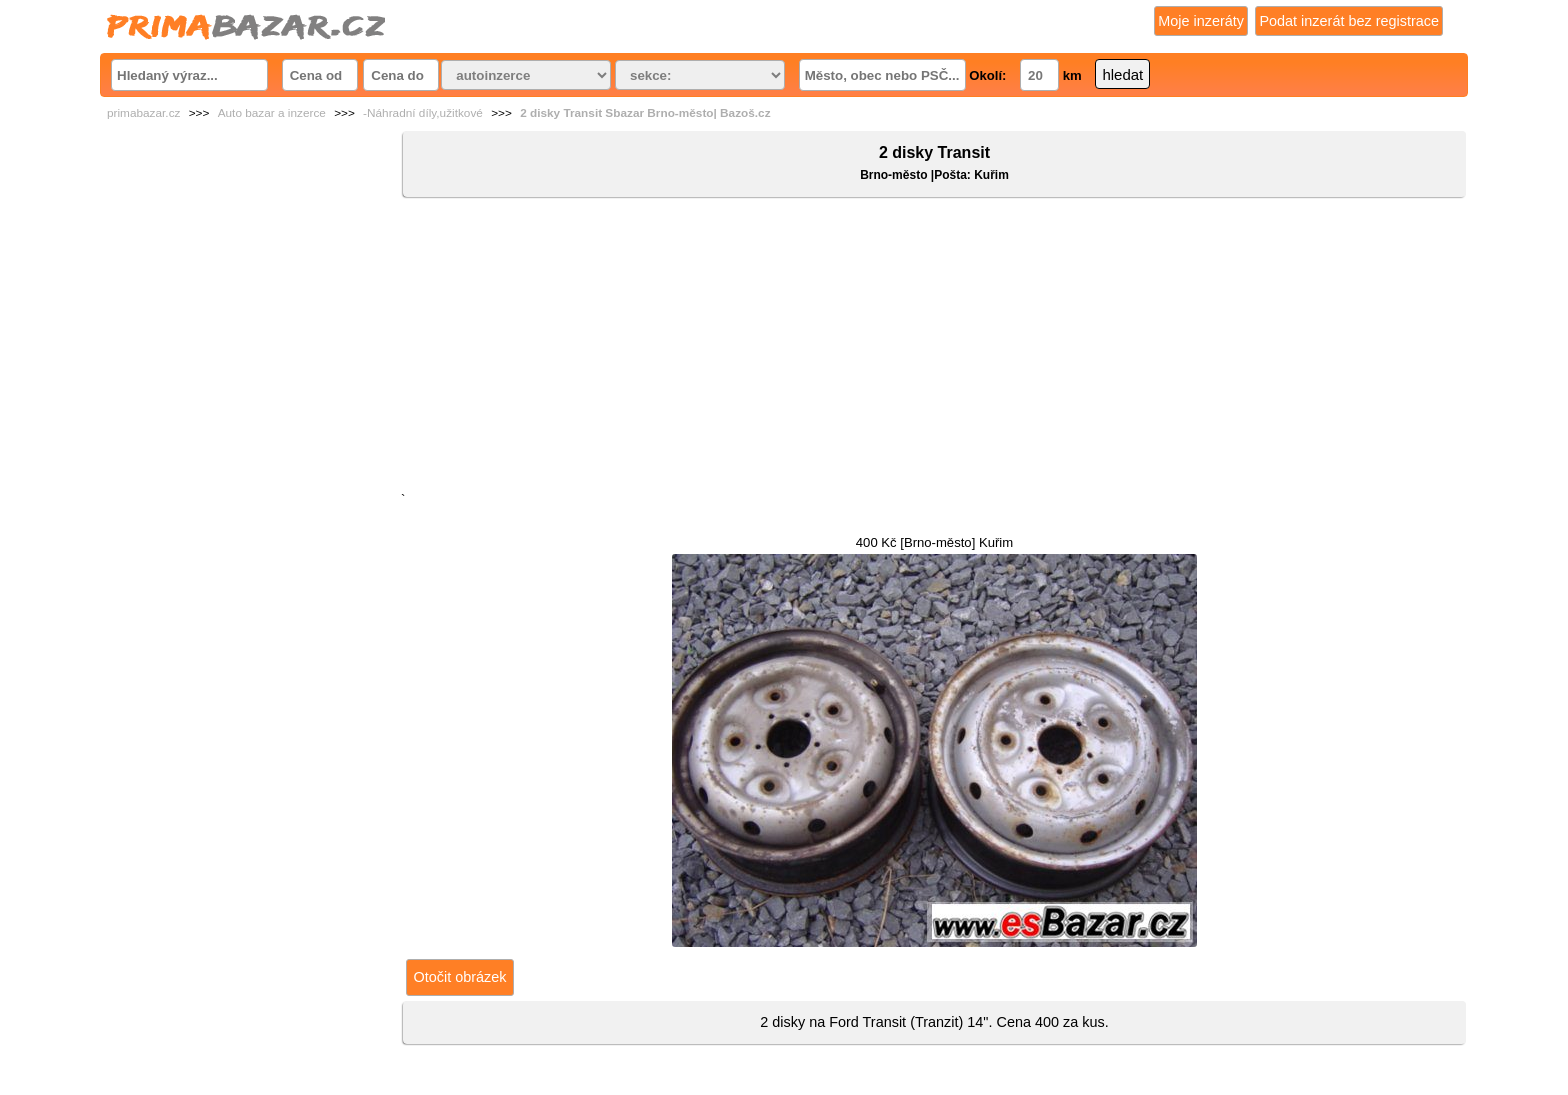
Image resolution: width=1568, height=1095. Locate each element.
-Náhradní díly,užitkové (423, 113)
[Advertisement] (934, 349)
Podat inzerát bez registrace (1349, 21)
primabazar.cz (143, 113)
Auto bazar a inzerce (272, 113)
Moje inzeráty (1201, 21)
